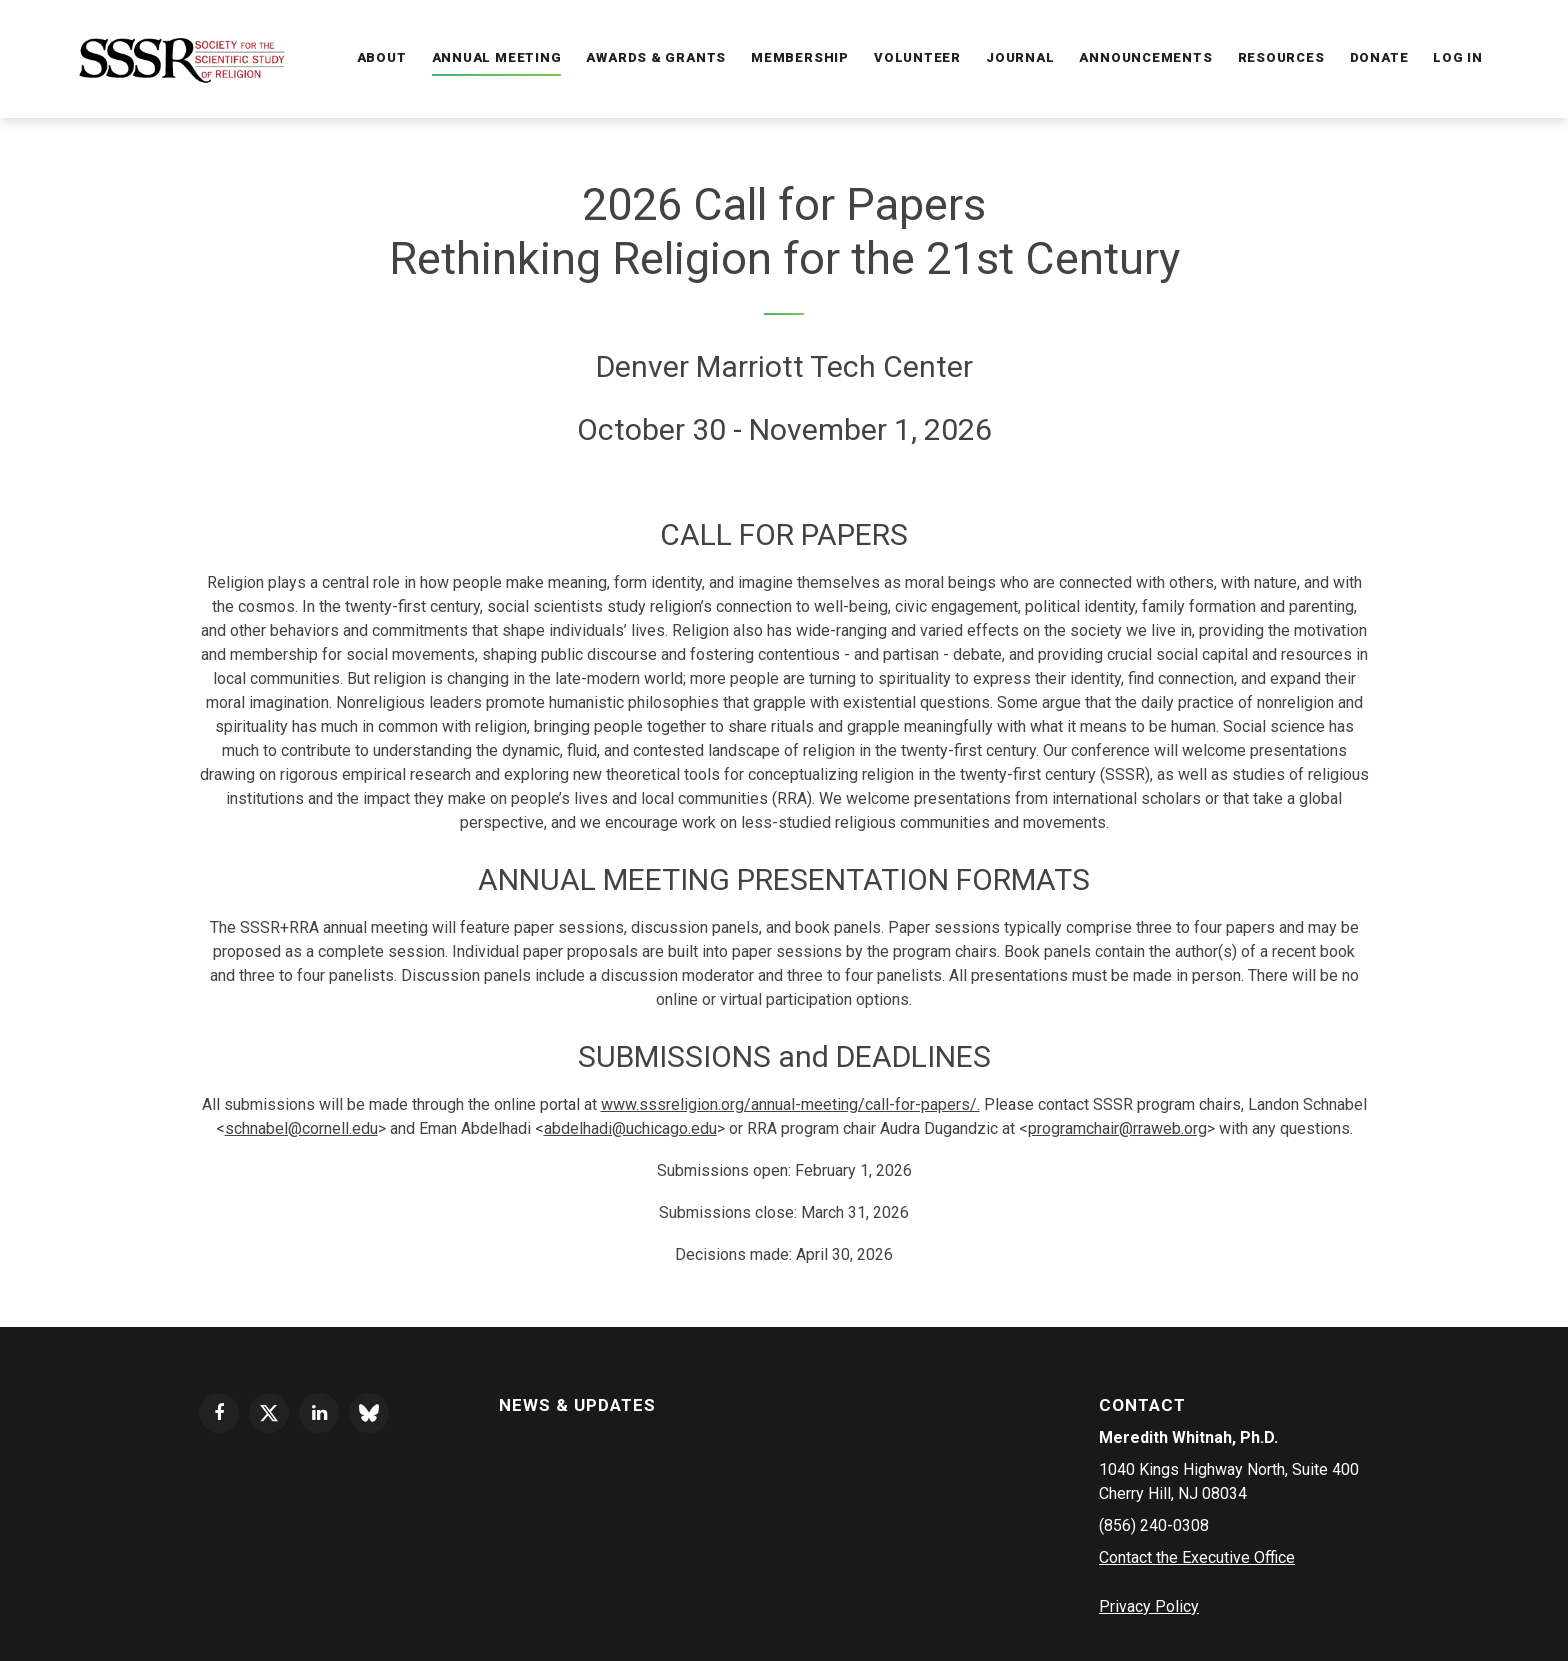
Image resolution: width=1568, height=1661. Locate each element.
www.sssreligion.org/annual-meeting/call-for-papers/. (790, 1104)
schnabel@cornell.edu (301, 1128)
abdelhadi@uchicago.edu (630, 1128)
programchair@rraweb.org (1117, 1128)
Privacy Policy (1149, 1606)
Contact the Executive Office (1197, 1557)
